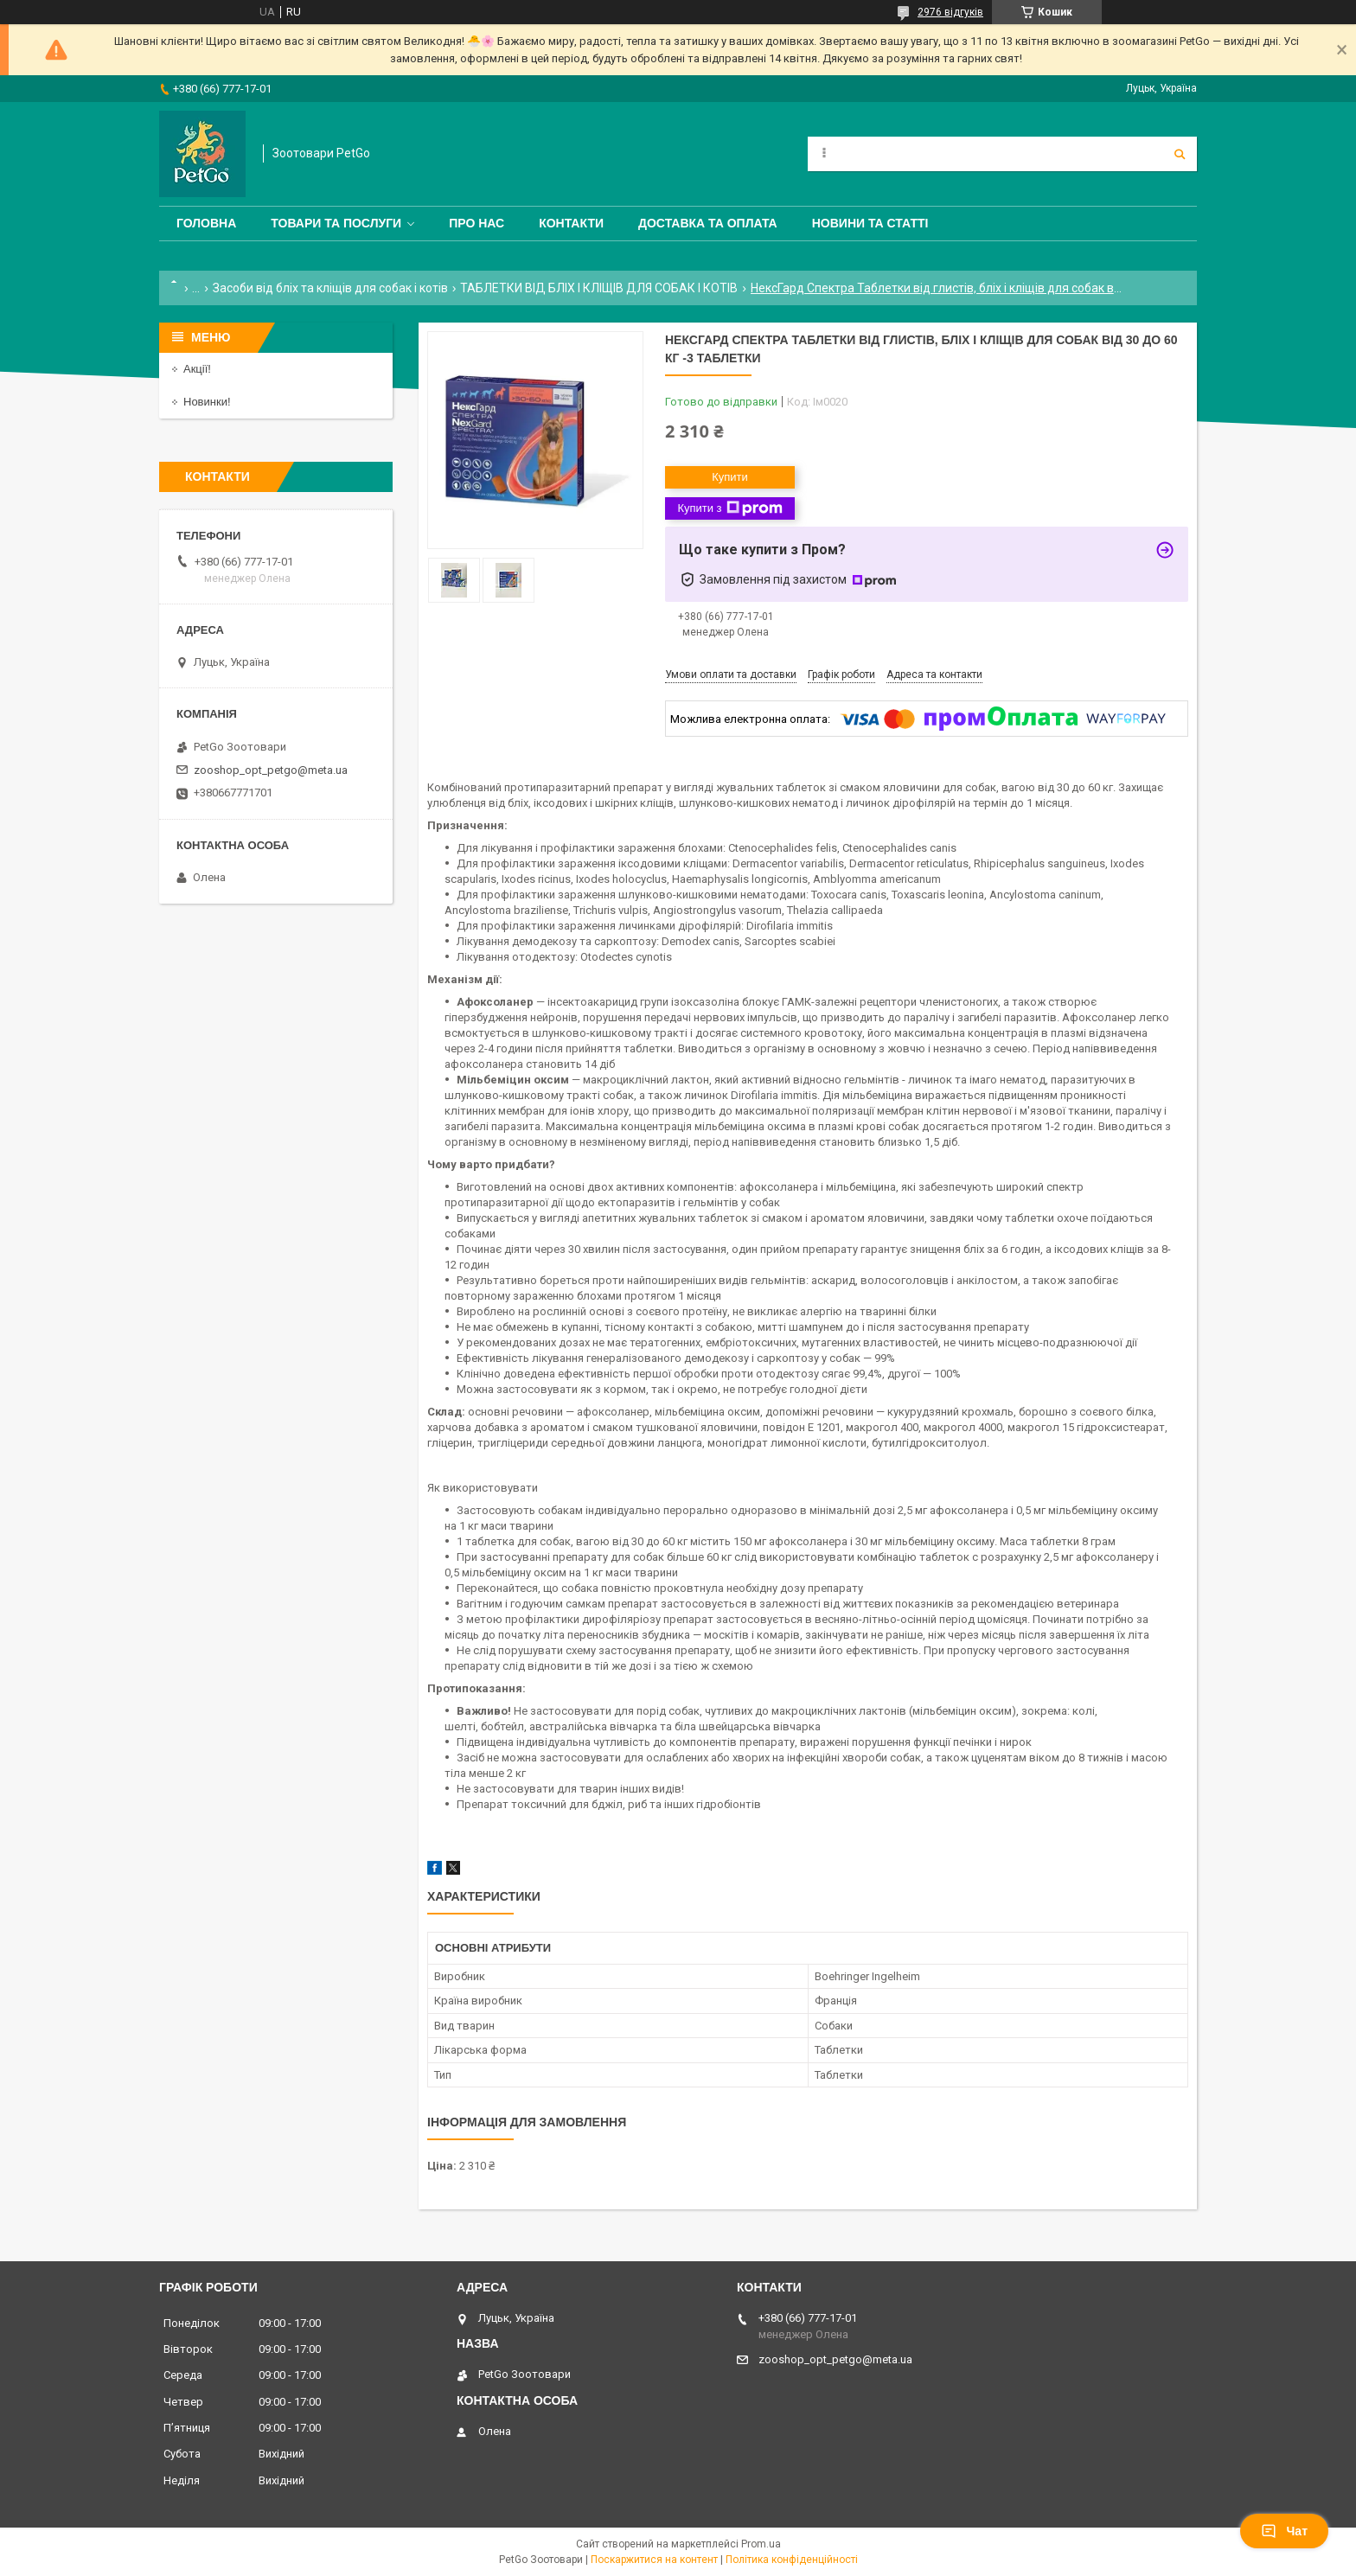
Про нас (476, 223)
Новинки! (207, 401)
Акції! (197, 368)
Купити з (729, 508)
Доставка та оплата (707, 223)
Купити (730, 476)
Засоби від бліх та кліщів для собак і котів (330, 288)
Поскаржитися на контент (654, 2560)
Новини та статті (870, 223)
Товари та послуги (336, 223)
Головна (206, 223)
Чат (1284, 2531)
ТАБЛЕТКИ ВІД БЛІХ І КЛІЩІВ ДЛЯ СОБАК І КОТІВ (599, 288)
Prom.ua (761, 2544)
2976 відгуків (950, 12)
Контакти (571, 223)
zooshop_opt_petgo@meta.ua (271, 770)
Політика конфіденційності (792, 2560)
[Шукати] (1179, 154)
